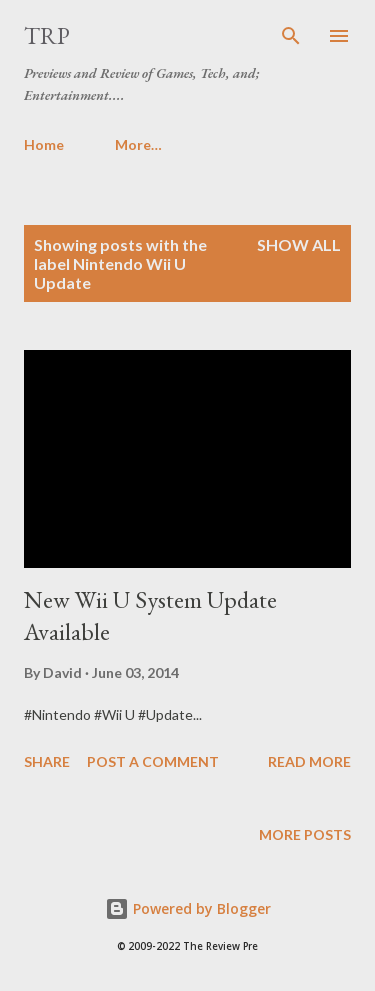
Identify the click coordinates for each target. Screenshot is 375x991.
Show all (299, 244)
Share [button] (47, 761)
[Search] (291, 36)
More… (138, 144)
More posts (305, 834)
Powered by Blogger (188, 908)
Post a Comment (153, 761)
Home (44, 144)
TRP (47, 35)
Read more (309, 761)
